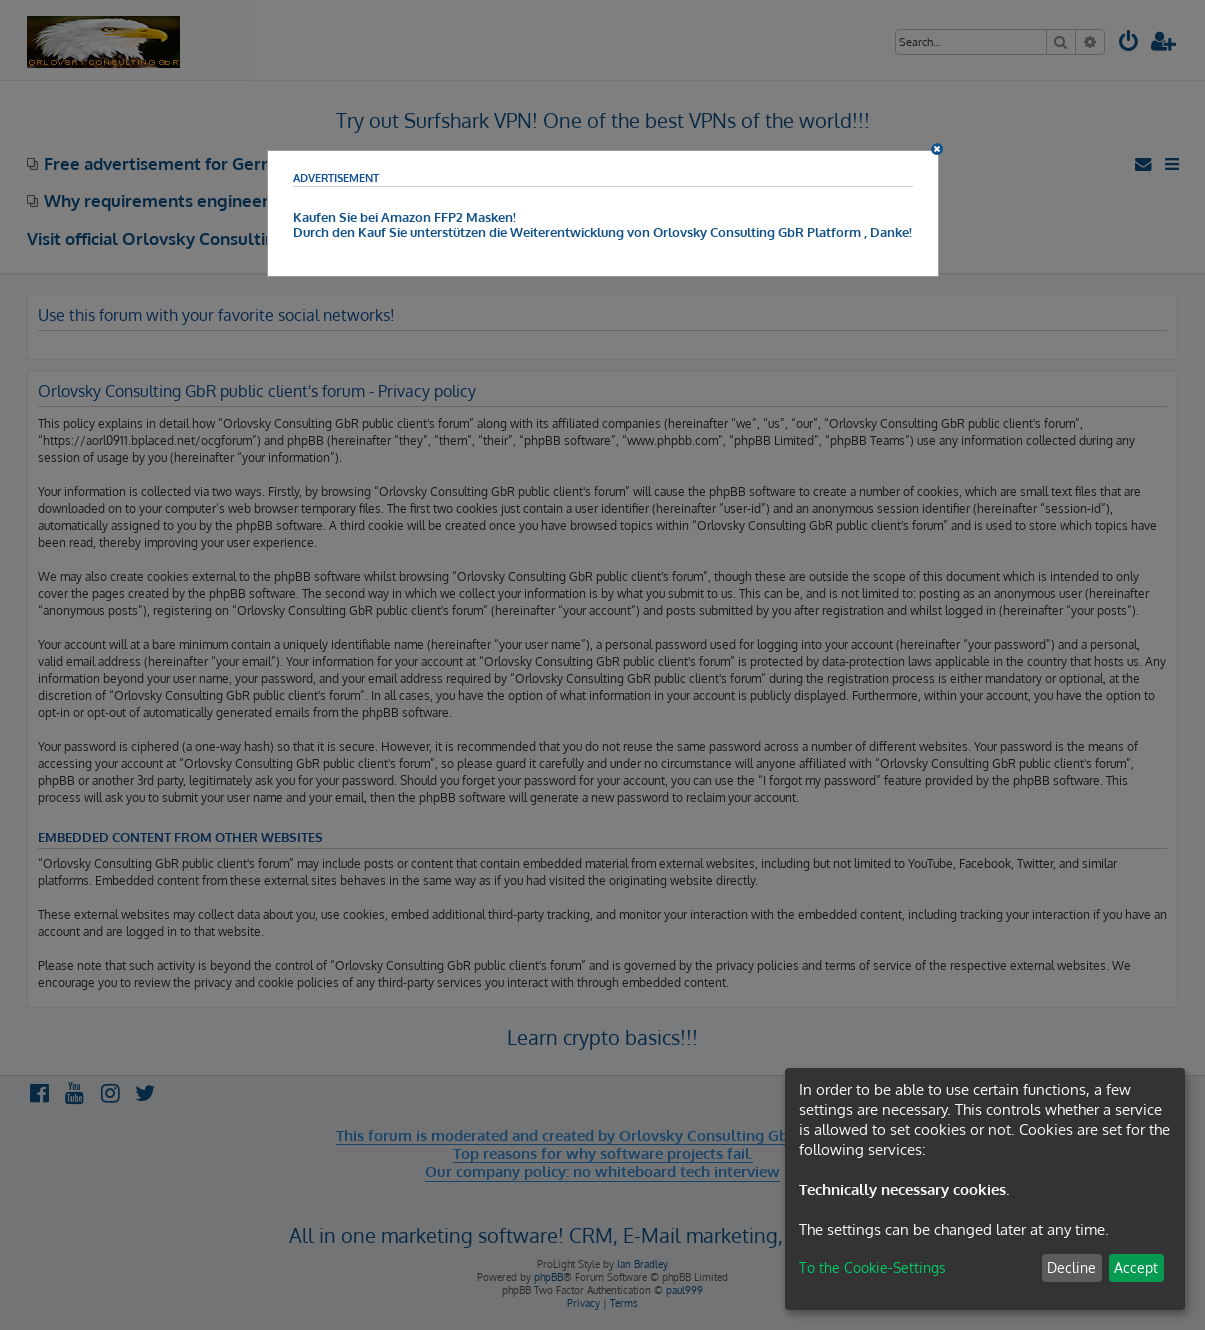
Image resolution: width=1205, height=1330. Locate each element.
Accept (1136, 1267)
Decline (1071, 1267)
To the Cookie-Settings (872, 1267)
